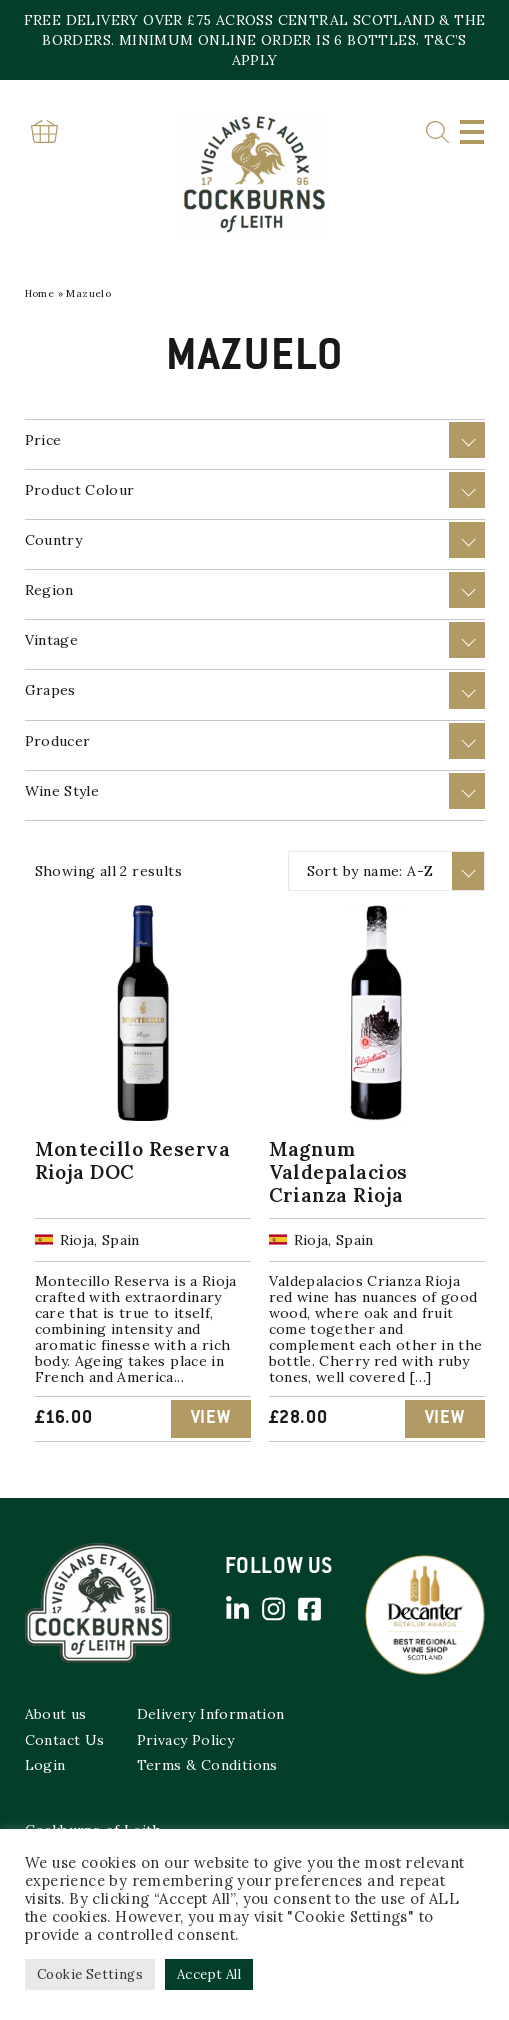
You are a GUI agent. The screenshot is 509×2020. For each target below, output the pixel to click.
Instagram (274, 1609)
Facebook (310, 1609)
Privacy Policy (186, 1740)
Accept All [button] (209, 1974)
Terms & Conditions (207, 1765)
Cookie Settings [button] (90, 1974)
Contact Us (65, 1740)
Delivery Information (211, 1714)
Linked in (238, 1609)
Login (45, 1765)
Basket (45, 131)
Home (40, 293)
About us (56, 1714)
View (211, 1419)
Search (437, 132)
